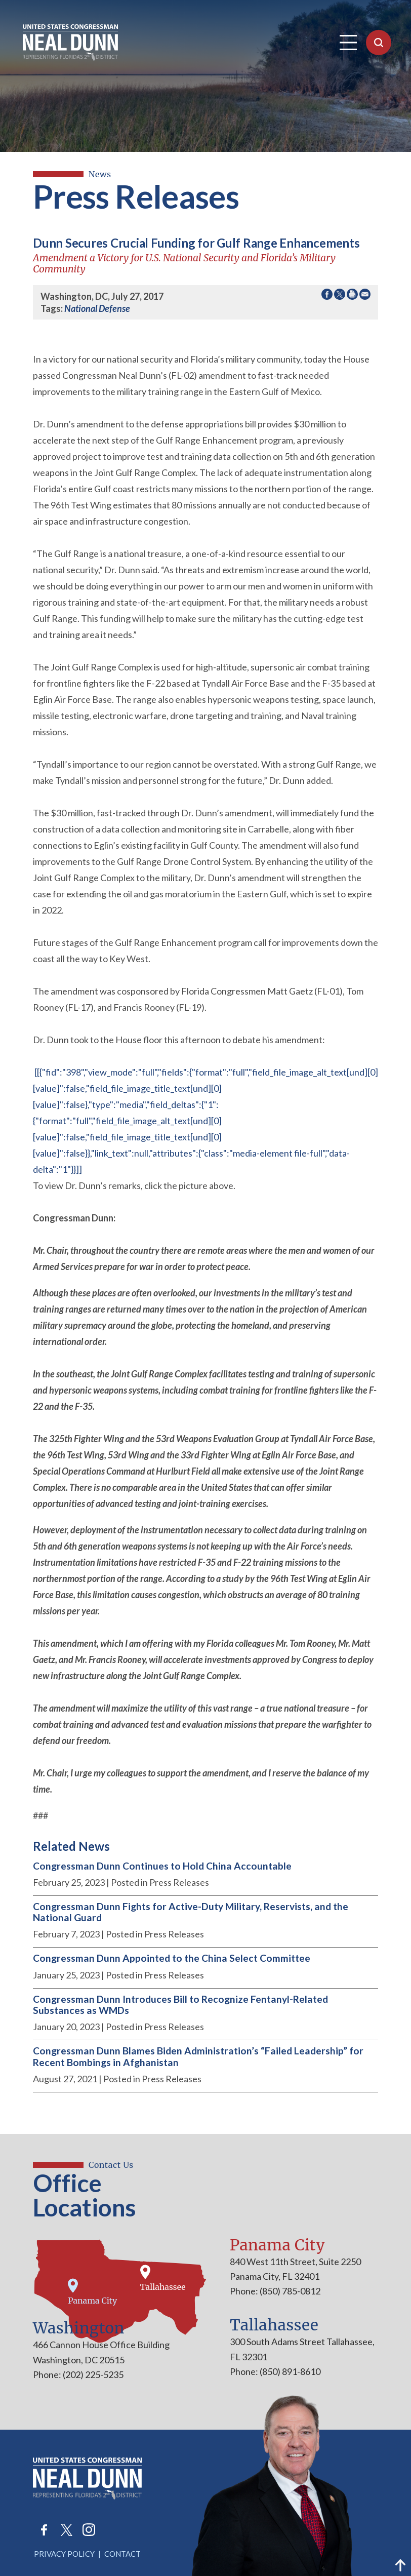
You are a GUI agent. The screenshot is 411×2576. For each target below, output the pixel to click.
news (100, 174)
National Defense (97, 308)
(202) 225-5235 (92, 2374)
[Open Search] (378, 42)
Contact (122, 2553)
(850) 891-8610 (289, 2371)
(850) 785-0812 (289, 2290)
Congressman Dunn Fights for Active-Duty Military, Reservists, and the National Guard (190, 1912)
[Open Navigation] (348, 42)
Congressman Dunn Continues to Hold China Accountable (162, 1866)
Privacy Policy (64, 2553)
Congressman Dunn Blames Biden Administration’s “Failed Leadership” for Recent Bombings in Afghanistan (198, 2056)
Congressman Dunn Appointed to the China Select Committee (171, 1958)
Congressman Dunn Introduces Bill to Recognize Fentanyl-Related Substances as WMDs (180, 2005)
